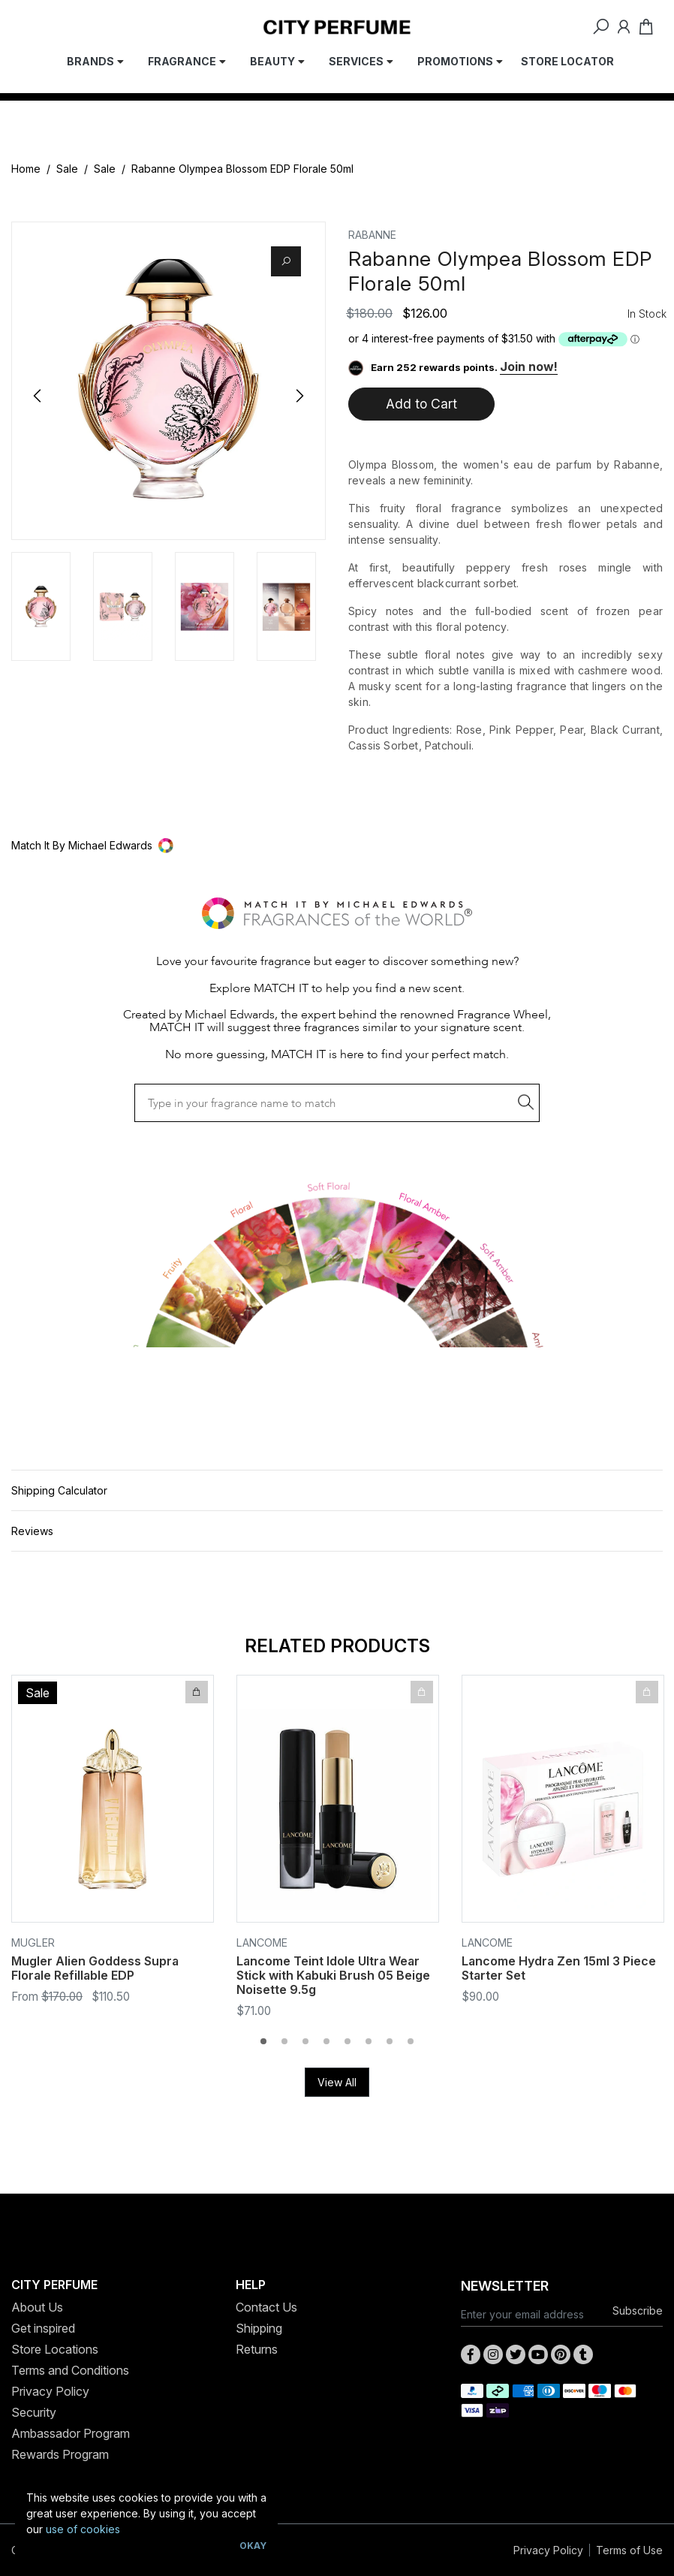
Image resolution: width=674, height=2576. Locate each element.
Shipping (259, 2328)
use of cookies (83, 2529)
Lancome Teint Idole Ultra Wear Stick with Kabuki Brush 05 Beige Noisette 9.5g (333, 1975)
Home (26, 168)
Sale (67, 168)
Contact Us (266, 2307)
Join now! (529, 366)
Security (33, 2412)
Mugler (33, 1942)
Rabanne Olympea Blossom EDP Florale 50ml (242, 168)
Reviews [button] (32, 1531)
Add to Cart (421, 404)
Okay (252, 2545)
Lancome (261, 1942)
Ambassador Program (70, 2433)
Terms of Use (629, 2550)
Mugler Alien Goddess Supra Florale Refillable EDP (95, 1968)
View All (337, 2082)
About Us (37, 2307)
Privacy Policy (50, 2391)
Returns (257, 2349)
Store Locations (54, 2349)
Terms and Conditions (70, 2370)
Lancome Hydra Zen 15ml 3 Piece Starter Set (559, 1968)
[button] (337, 845)
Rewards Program (60, 2454)
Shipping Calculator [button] (59, 1490)
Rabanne (372, 234)
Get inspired (43, 2328)
